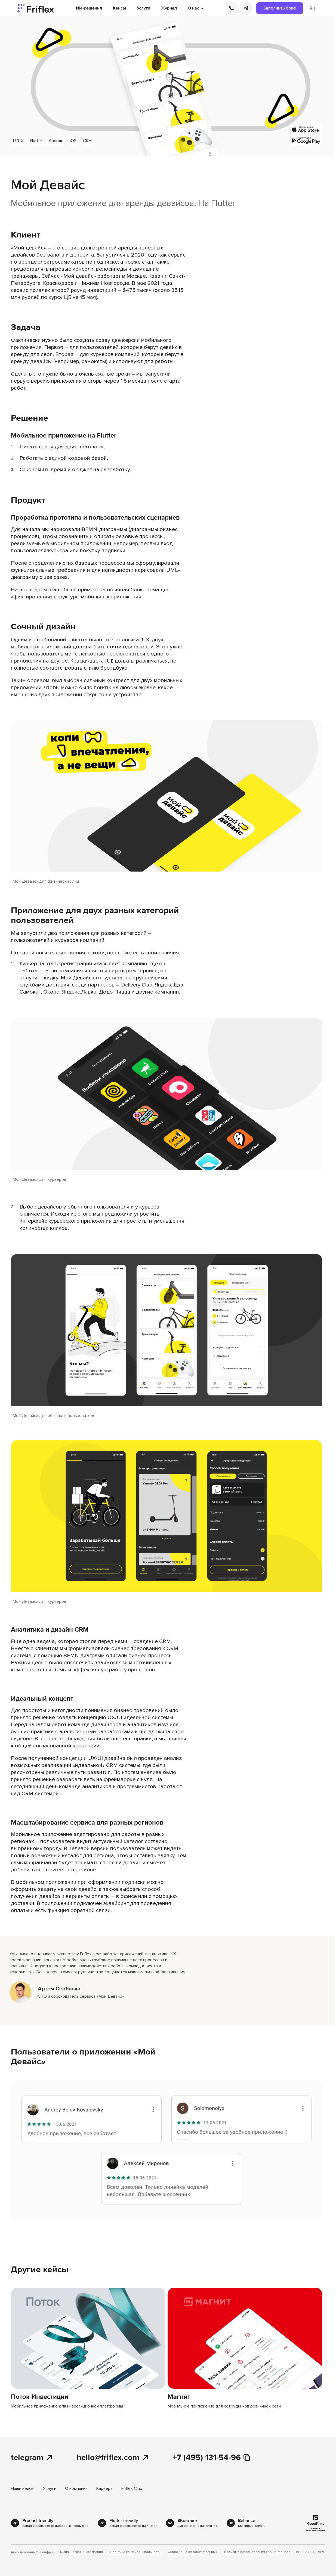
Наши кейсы (22, 2488)
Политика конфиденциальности (135, 2552)
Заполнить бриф (279, 8)
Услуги (143, 8)
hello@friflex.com (113, 2457)
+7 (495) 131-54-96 (212, 2457)
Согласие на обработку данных (192, 2552)
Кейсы (119, 8)
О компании (76, 2488)
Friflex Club (131, 2488)
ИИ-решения (89, 8)
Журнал (169, 8)
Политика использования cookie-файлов (257, 2552)
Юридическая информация (81, 2552)
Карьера (104, 2488)
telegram (32, 2457)
